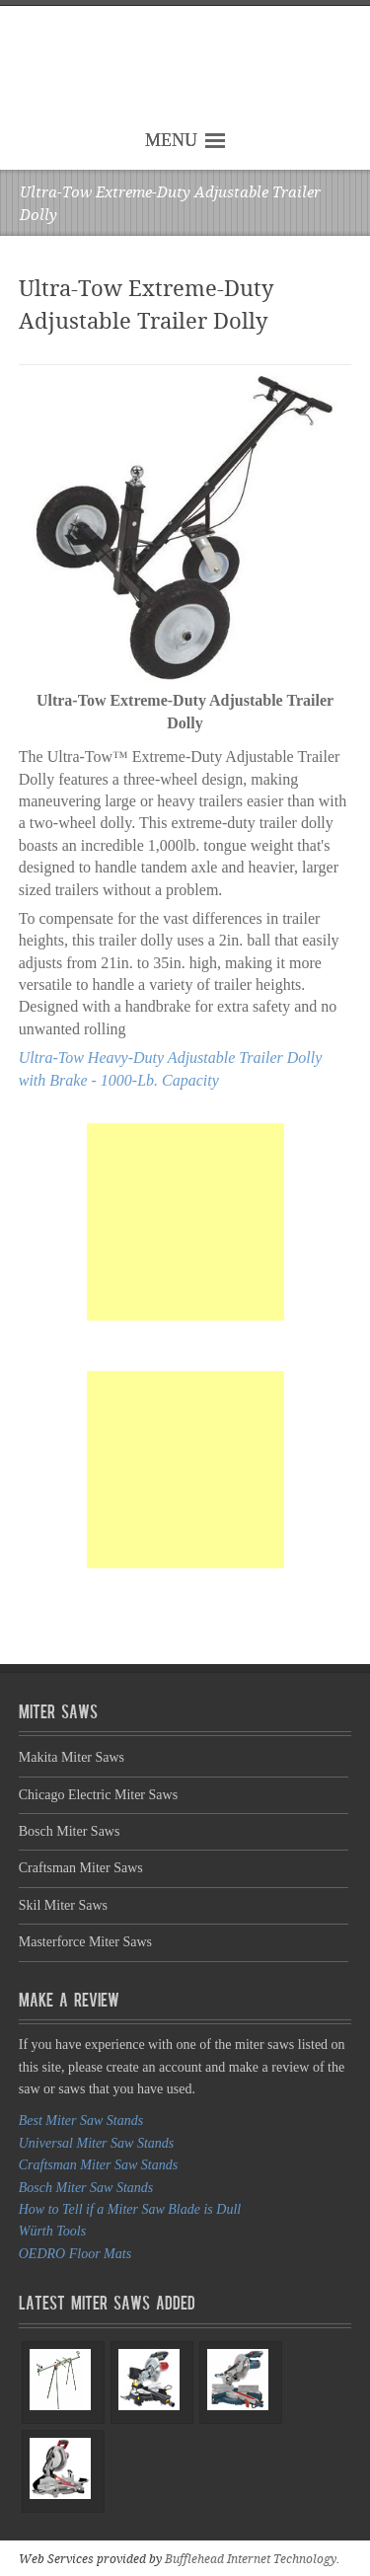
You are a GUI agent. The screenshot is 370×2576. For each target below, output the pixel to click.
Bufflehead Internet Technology (250, 2559)
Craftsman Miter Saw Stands (98, 2165)
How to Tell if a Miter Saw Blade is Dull (130, 2209)
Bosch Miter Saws (69, 1831)
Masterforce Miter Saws (85, 1941)
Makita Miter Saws (71, 1757)
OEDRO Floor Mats (75, 2253)
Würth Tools (52, 2231)
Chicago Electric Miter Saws (98, 1794)
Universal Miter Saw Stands (97, 2143)
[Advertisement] (185, 1222)
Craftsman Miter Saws (81, 1867)
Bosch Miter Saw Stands (86, 2187)
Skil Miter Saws (63, 1905)
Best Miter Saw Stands (81, 2120)
